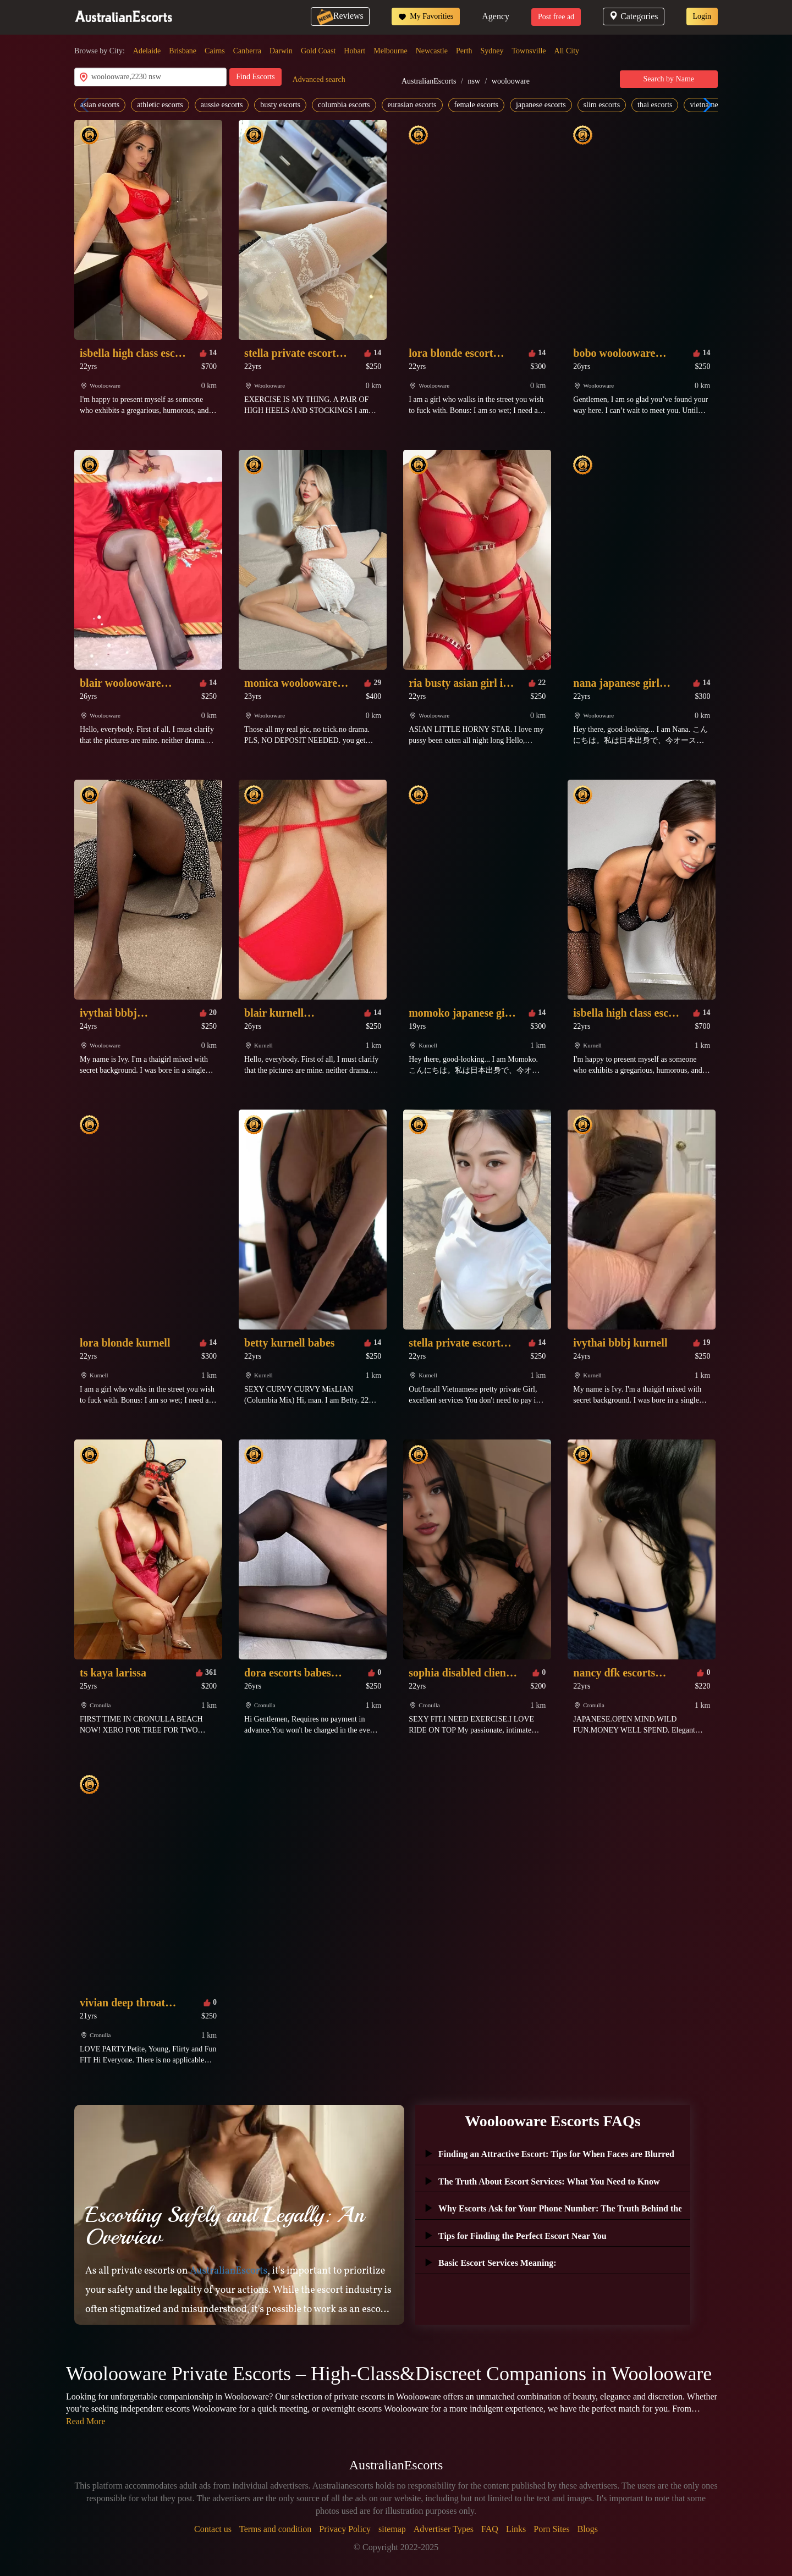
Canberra (247, 51)
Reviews (340, 15)
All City (567, 51)
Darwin (281, 51)
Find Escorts (255, 77)
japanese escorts (541, 105)
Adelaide (147, 51)
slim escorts (602, 105)
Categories (633, 16)
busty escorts (280, 105)
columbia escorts (344, 105)
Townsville (529, 51)
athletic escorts (160, 105)
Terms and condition (275, 2529)
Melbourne (390, 51)
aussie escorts (222, 105)
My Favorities (425, 16)
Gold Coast (318, 51)
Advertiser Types (444, 2529)
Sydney (492, 51)
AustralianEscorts (429, 81)
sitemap (392, 2529)
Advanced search (319, 79)
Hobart (354, 51)
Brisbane (182, 51)
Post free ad (556, 17)
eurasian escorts (412, 105)
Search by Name (669, 79)
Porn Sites (551, 2529)
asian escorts (99, 105)
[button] (704, 105)
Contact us (213, 2529)
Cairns (215, 51)
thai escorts (654, 105)
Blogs (588, 2529)
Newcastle (432, 51)
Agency (495, 16)
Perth (464, 51)
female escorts (476, 105)
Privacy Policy (345, 2529)
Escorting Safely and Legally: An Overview (224, 2225)
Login (702, 16)
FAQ (489, 2529)
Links (516, 2529)
